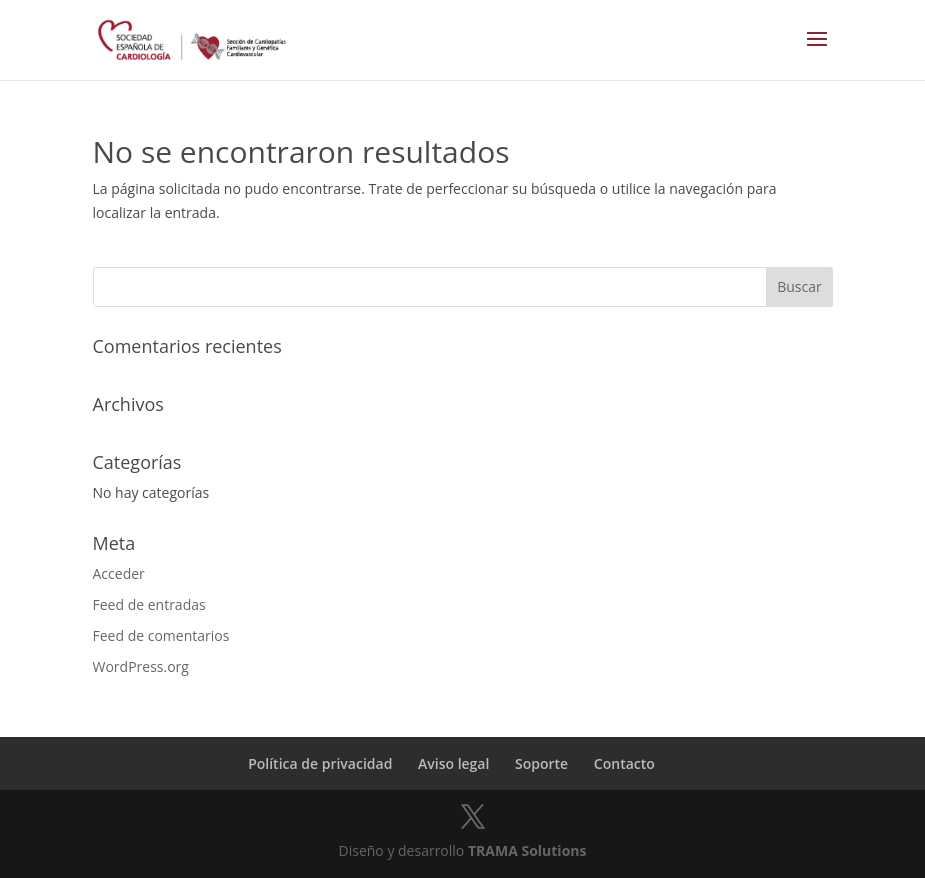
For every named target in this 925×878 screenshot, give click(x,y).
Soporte (541, 763)
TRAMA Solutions (527, 850)
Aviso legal (453, 763)
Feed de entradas (149, 604)
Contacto (624, 763)
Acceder (119, 573)
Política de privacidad (320, 763)
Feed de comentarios (161, 635)
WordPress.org (141, 666)
